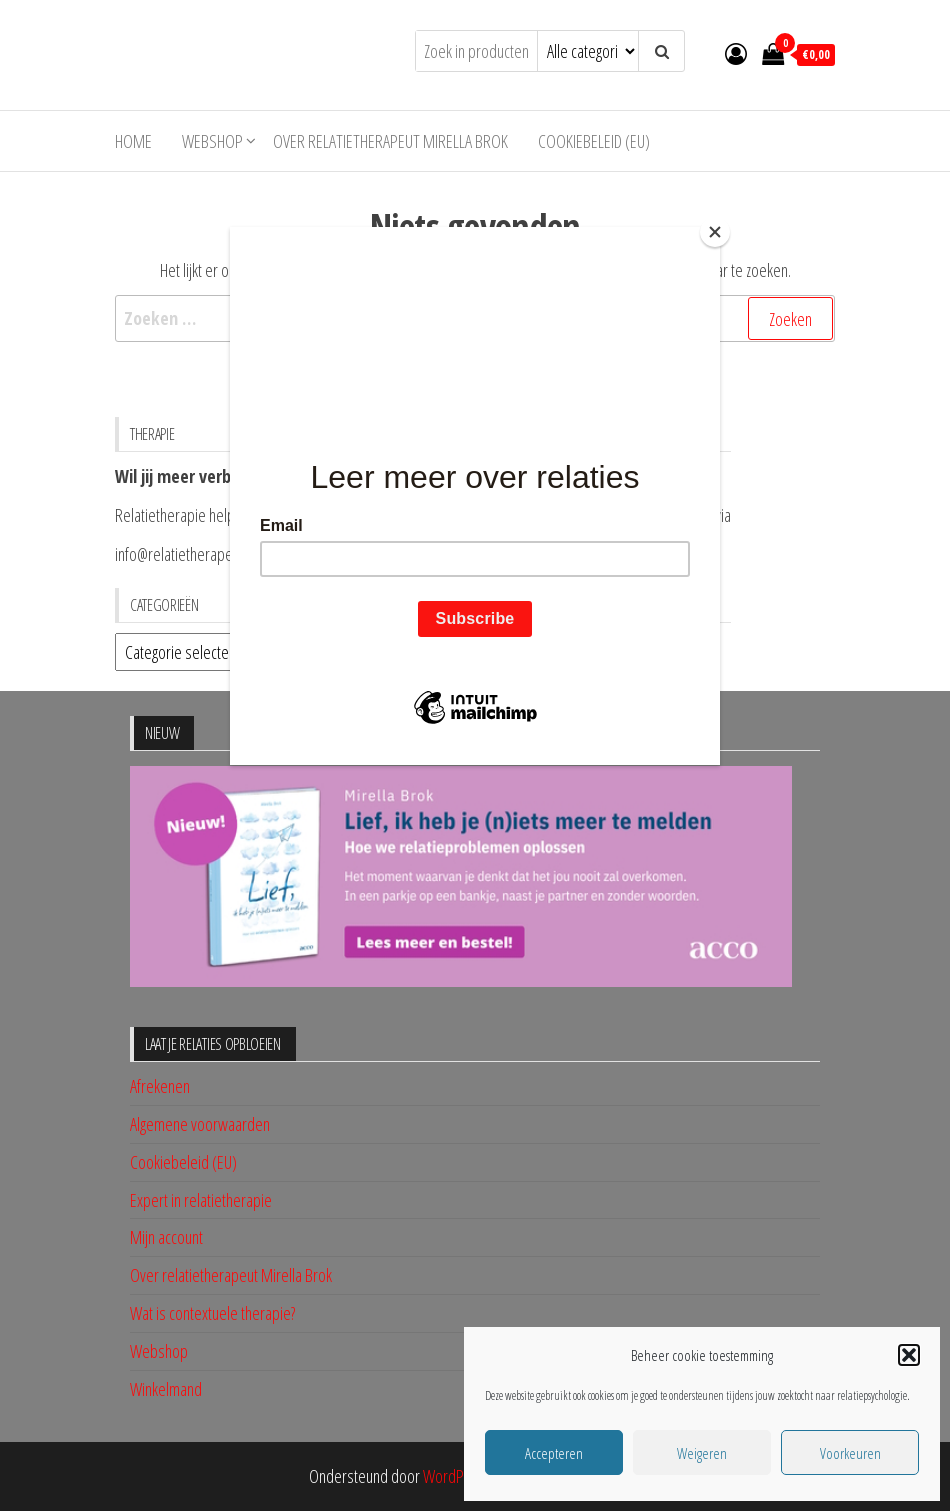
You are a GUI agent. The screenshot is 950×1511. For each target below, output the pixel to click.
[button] (909, 1355)
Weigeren (702, 1453)
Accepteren (554, 1453)
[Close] (715, 232)
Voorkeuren (850, 1453)
